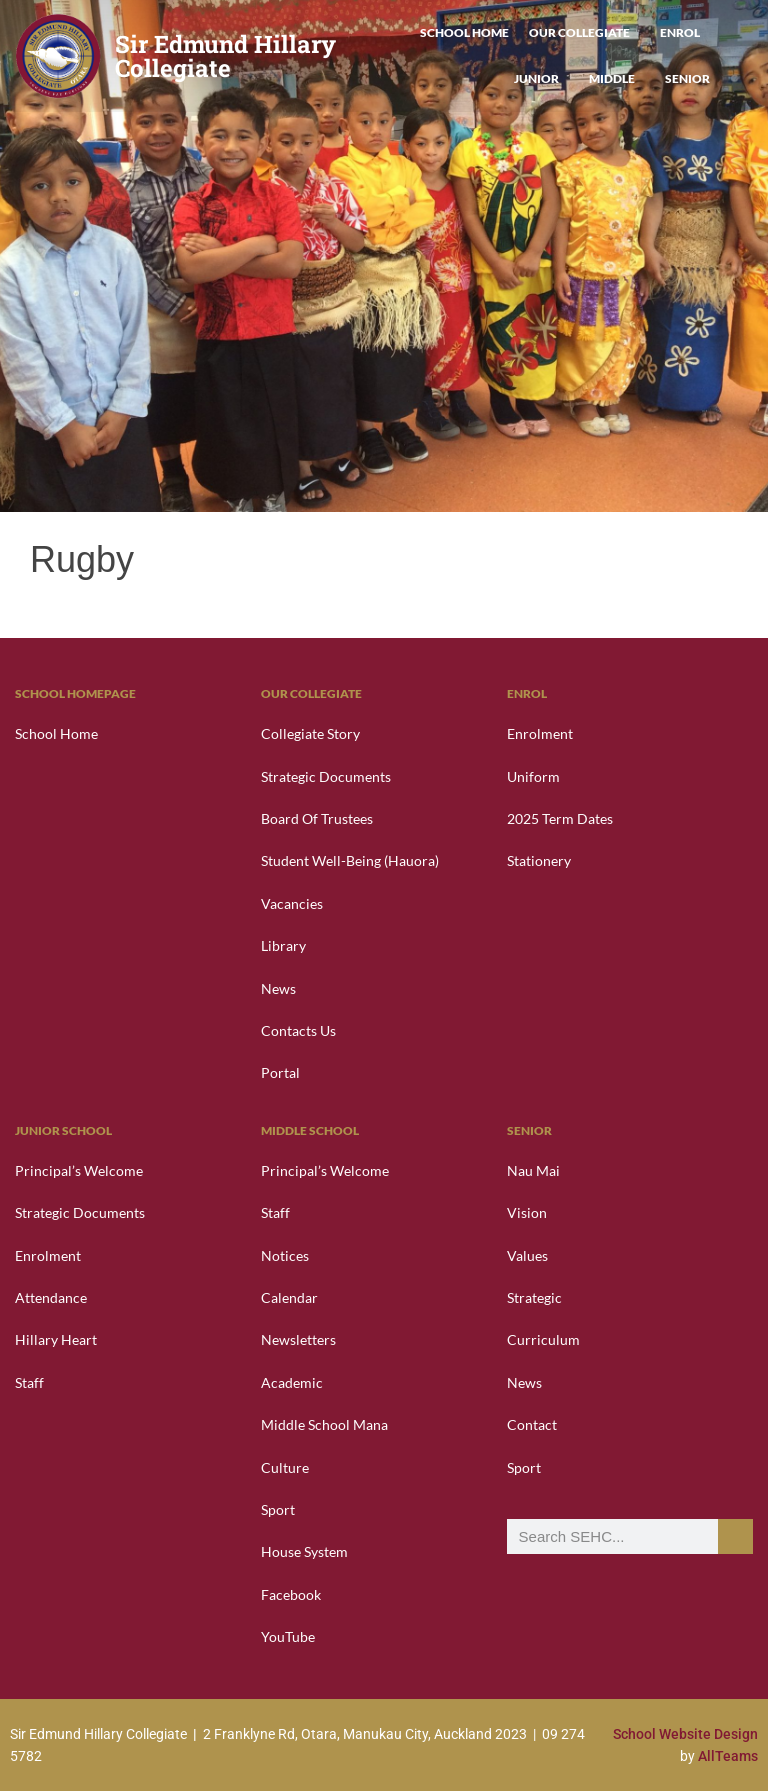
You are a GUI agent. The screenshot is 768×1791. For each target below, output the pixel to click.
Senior (687, 78)
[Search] (735, 1536)
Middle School (310, 1130)
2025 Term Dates (560, 818)
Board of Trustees (317, 818)
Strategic (534, 1297)
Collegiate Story (310, 733)
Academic (292, 1382)
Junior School (63, 1130)
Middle (617, 79)
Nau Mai (533, 1170)
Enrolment (540, 733)
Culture (285, 1467)
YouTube (288, 1636)
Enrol (685, 33)
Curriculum (543, 1339)
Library (283, 945)
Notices (285, 1255)
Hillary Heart (56, 1339)
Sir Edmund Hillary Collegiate (225, 56)
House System (304, 1551)
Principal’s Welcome (79, 1170)
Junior (541, 79)
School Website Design (685, 1734)
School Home (464, 32)
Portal (280, 1072)
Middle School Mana (324, 1424)
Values (527, 1255)
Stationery (539, 860)
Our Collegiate (584, 33)
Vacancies (292, 903)
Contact (532, 1424)
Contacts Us (298, 1030)
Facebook (291, 1594)
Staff (29, 1382)
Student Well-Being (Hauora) (350, 860)
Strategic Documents (326, 776)
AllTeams (728, 1756)
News (278, 988)
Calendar (289, 1297)
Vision (527, 1212)
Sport (278, 1509)
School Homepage (75, 693)
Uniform (533, 776)
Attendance (51, 1297)
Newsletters (298, 1339)
